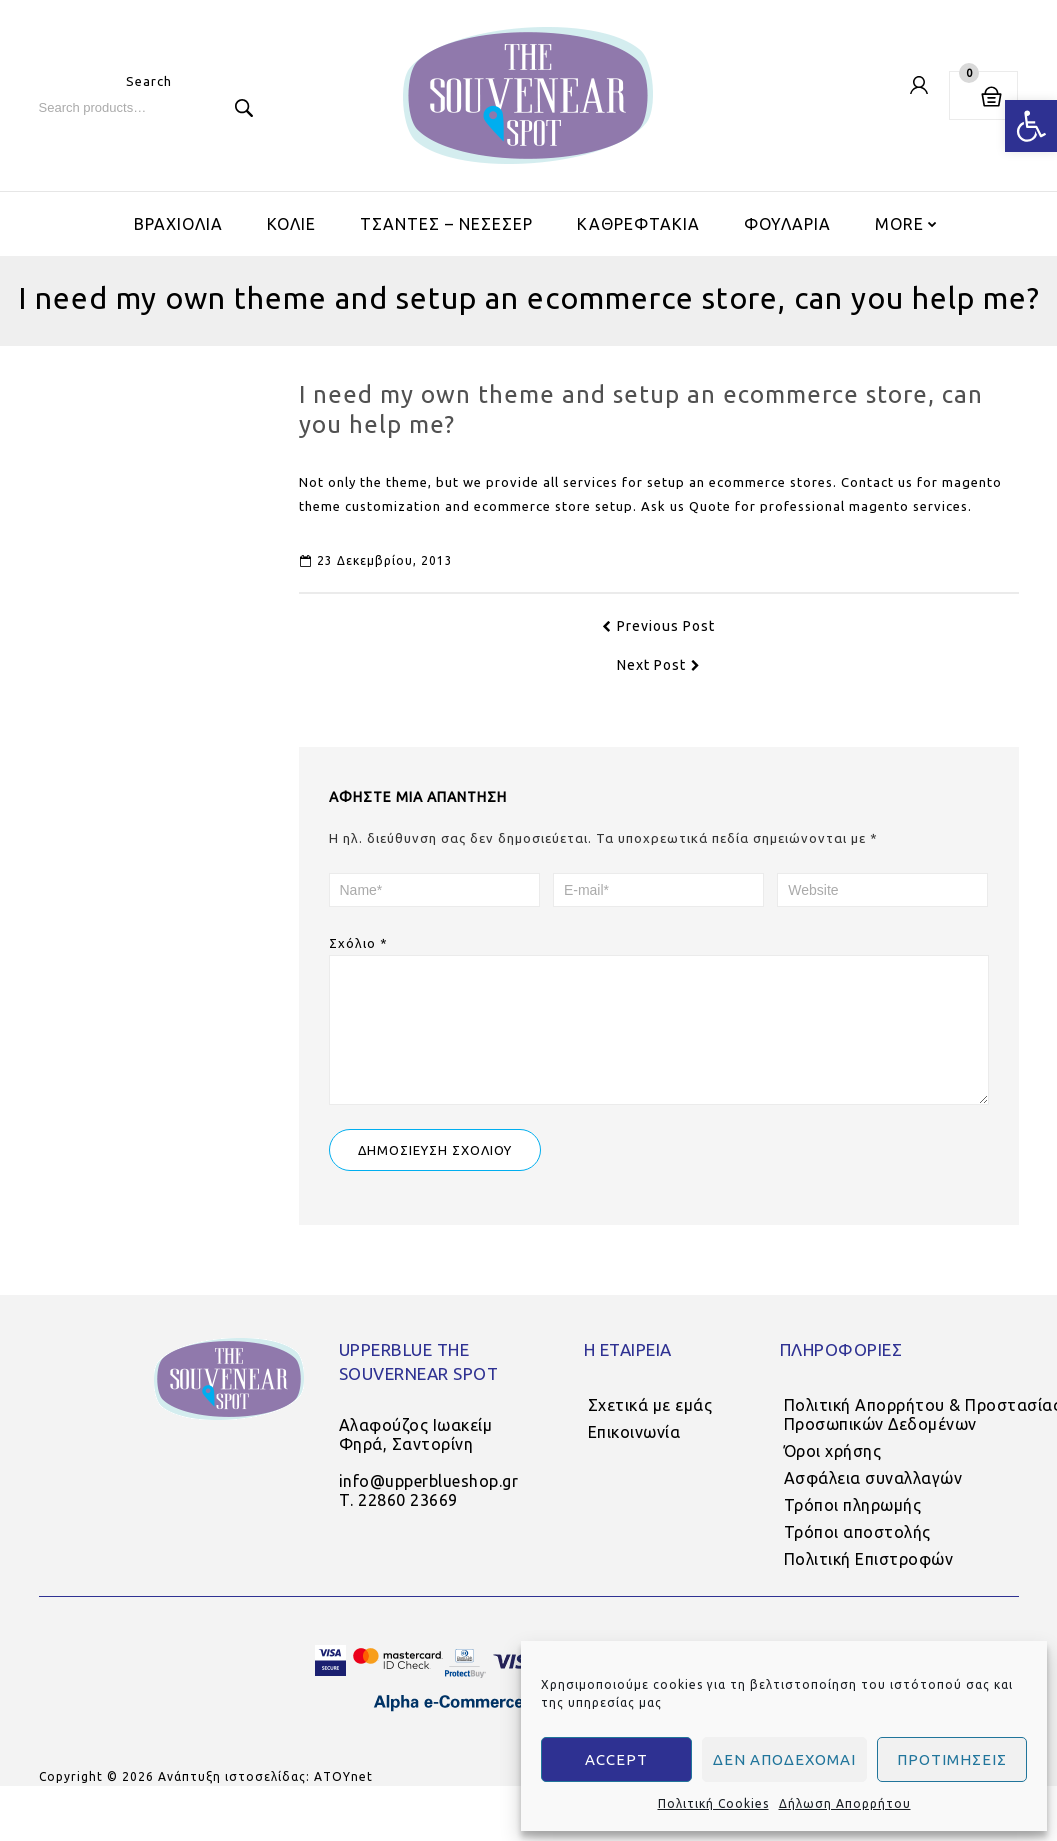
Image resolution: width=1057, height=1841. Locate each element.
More (899, 224)
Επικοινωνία (634, 1452)
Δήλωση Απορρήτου (845, 1803)
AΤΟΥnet (343, 1796)
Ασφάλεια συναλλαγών (873, 1498)
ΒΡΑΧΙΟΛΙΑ (178, 224)
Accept (616, 1759)
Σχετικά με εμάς (650, 1425)
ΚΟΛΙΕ (291, 224)
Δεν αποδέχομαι (784, 1759)
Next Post (659, 665)
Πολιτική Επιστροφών (869, 1579)
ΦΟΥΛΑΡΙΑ (787, 224)
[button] (1031, 126)
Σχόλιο (358, 943)
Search (244, 108)
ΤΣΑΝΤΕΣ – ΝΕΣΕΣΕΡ (446, 224)
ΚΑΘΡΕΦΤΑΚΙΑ (638, 224)
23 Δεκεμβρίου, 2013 (376, 560)
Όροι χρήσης (833, 1471)
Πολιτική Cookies (713, 1803)
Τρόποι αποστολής (857, 1552)
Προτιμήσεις (952, 1759)
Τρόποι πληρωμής (853, 1525)
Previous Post (658, 626)
